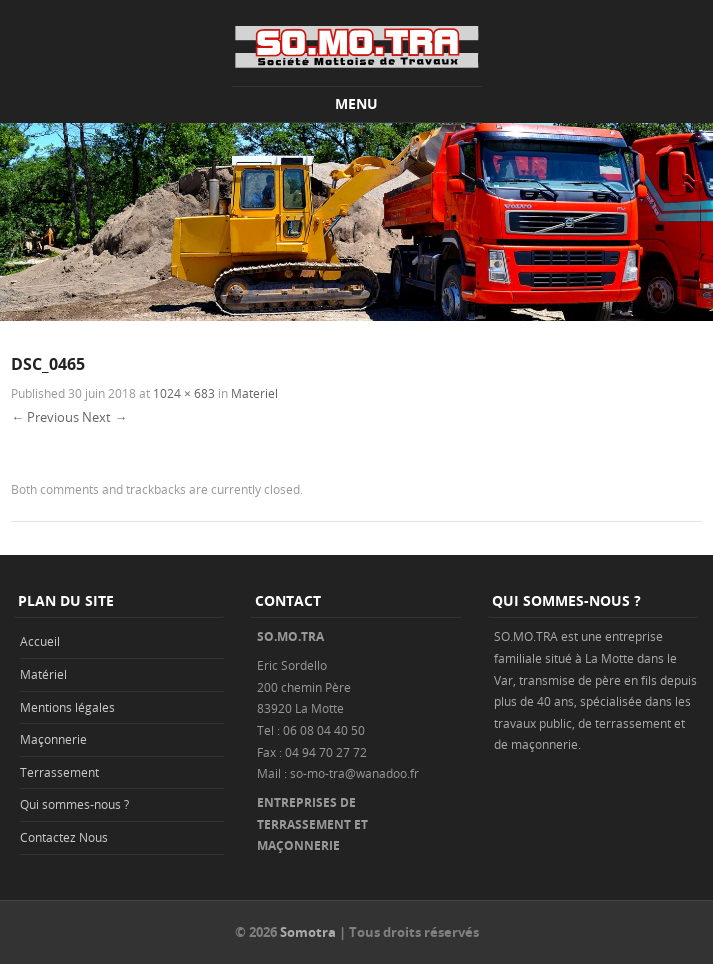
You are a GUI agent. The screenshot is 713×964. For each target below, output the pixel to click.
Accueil (40, 641)
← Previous (45, 417)
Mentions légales (67, 707)
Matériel (43, 674)
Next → (104, 417)
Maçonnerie (53, 739)
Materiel (254, 393)
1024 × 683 (184, 393)
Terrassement (59, 772)
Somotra (308, 932)
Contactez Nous (64, 837)
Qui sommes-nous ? (74, 804)
